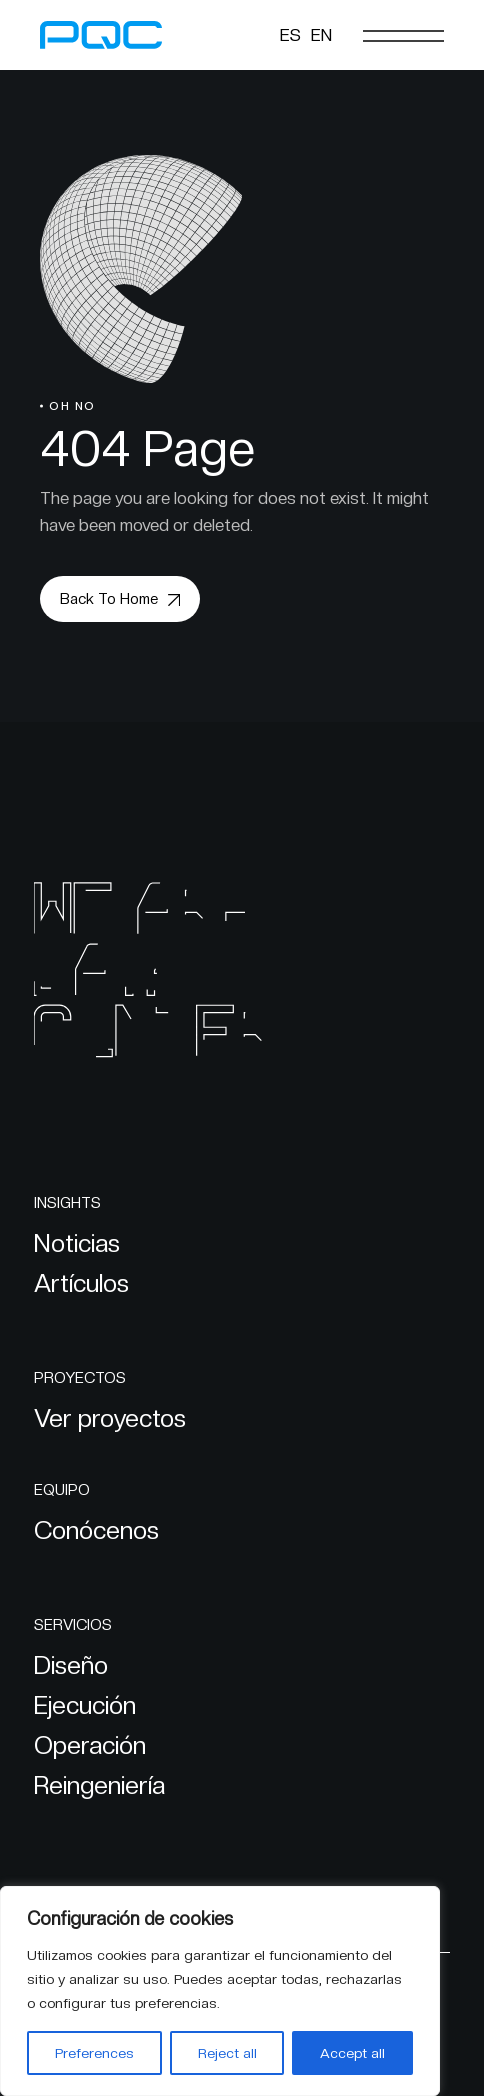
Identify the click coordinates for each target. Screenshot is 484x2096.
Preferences (94, 2053)
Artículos (81, 1283)
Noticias (77, 1243)
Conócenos (96, 1530)
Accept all (352, 2053)
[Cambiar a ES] (290, 35)
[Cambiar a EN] (321, 35)
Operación (90, 1745)
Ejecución (85, 1705)
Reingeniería (99, 1785)
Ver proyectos (110, 1418)
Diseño (71, 1665)
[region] (220, 1991)
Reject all (227, 2053)
